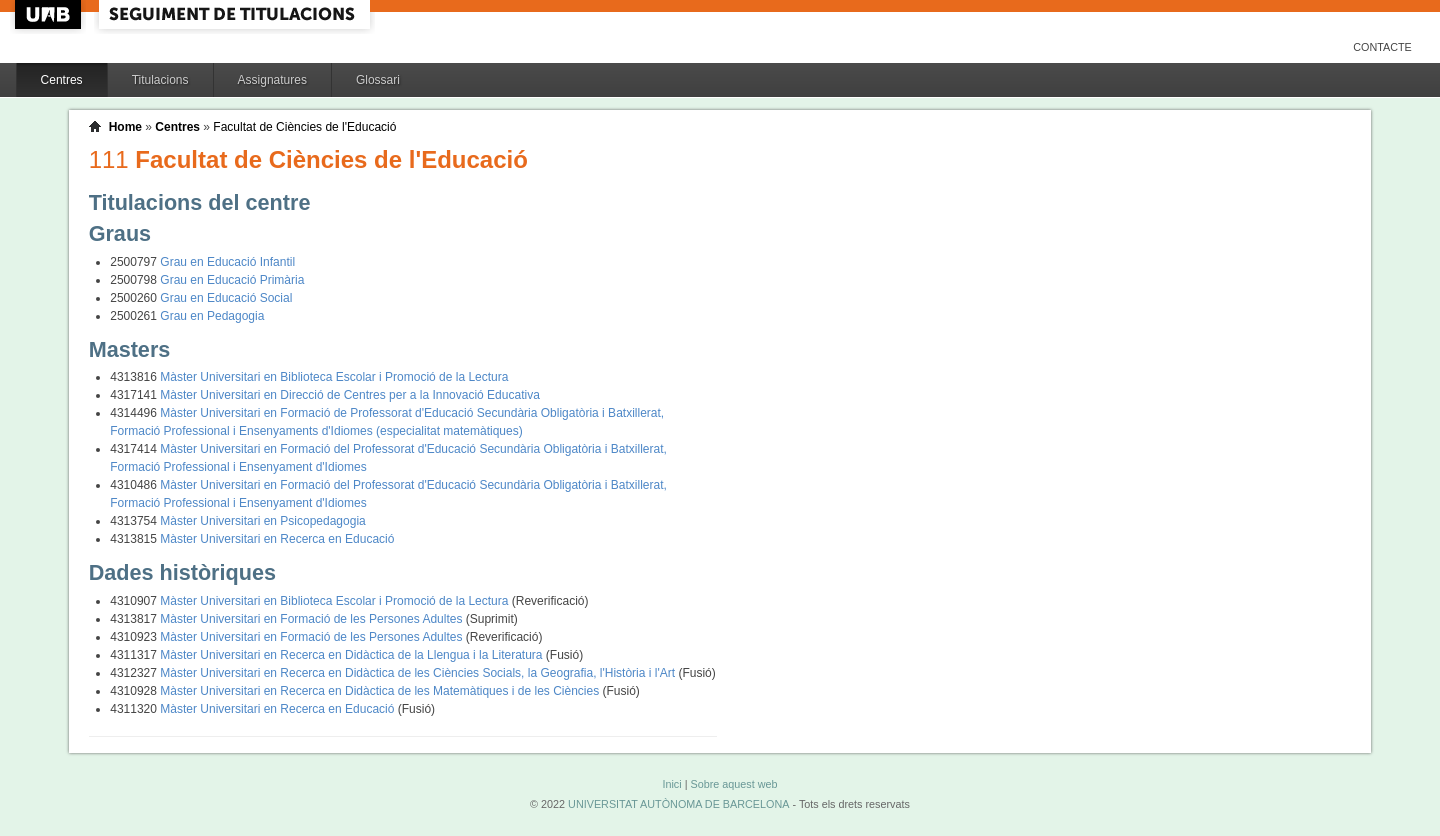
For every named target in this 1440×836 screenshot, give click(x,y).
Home (125, 127)
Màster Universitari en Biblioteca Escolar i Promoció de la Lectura (334, 377)
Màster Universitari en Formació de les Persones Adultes (312, 619)
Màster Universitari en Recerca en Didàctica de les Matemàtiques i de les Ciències (381, 691)
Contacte (1382, 47)
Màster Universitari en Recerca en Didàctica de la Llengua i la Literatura (353, 655)
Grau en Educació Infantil (227, 262)
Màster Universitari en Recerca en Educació (277, 539)
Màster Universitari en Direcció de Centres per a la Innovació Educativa (350, 395)
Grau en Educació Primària (232, 280)
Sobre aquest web (733, 784)
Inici (671, 784)
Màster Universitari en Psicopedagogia (262, 521)
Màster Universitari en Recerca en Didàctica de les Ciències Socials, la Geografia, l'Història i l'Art (419, 673)
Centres (62, 80)
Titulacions (160, 80)
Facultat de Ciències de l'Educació (304, 127)
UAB (50, 14)
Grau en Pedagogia (212, 316)
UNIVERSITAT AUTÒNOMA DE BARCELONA (678, 804)
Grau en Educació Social (226, 298)
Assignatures (272, 80)
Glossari (378, 80)
